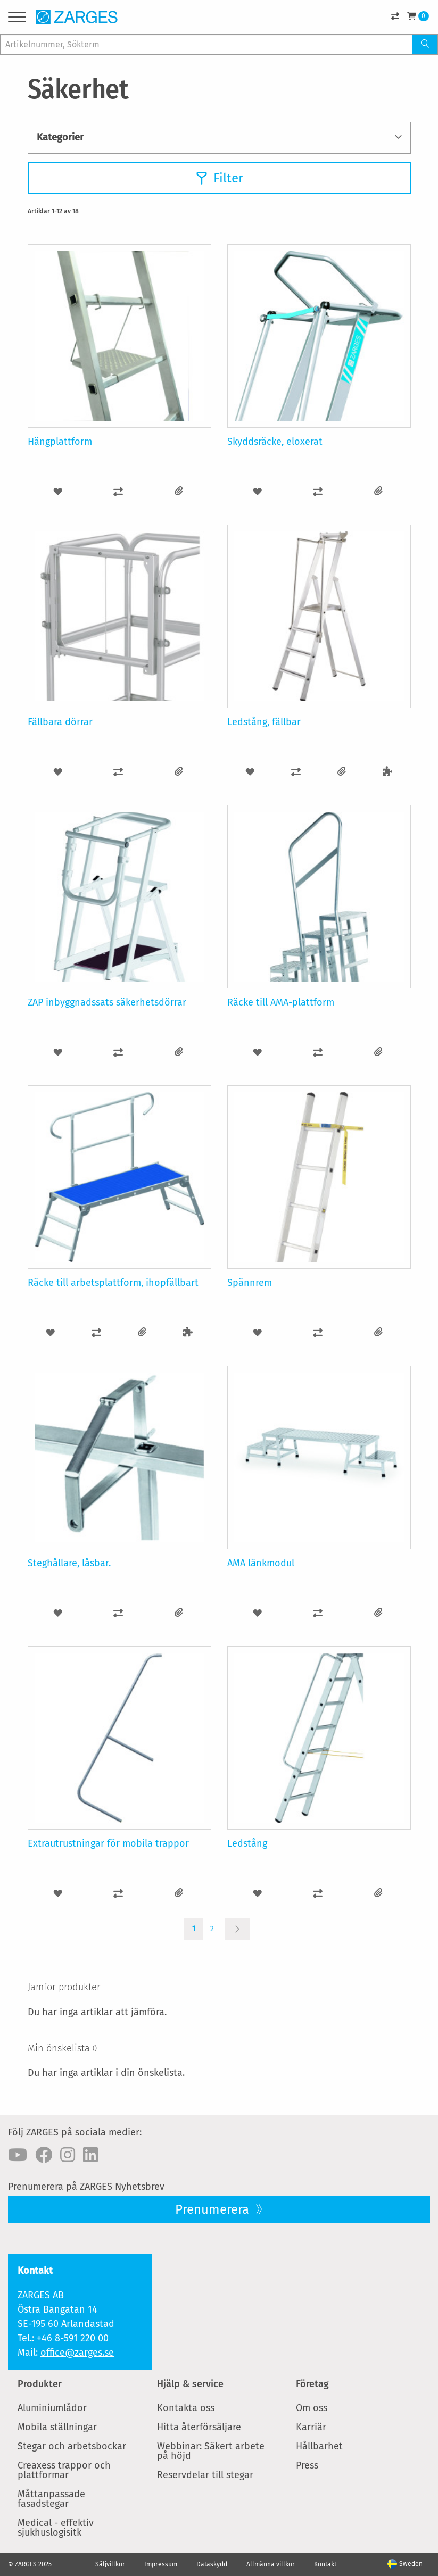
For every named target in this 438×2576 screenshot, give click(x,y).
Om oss (311, 2408)
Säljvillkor (110, 2564)
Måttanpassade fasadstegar (51, 2498)
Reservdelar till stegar (205, 2475)
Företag (312, 2384)
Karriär (311, 2427)
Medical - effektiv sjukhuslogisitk (56, 2527)
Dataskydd (211, 2564)
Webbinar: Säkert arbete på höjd (211, 2451)
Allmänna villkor (270, 2564)
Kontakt (325, 2564)
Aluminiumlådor (52, 2408)
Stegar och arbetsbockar (72, 2446)
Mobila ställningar (57, 2427)
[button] (58, 491)
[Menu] (17, 19)
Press (307, 2465)
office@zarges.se (77, 2352)
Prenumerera (213, 2209)
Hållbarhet (319, 2446)
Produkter (40, 2384)
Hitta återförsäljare (199, 2427)
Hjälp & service (190, 2384)
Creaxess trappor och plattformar (64, 2470)
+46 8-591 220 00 (73, 2338)
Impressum (160, 2564)
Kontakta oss (185, 2408)
